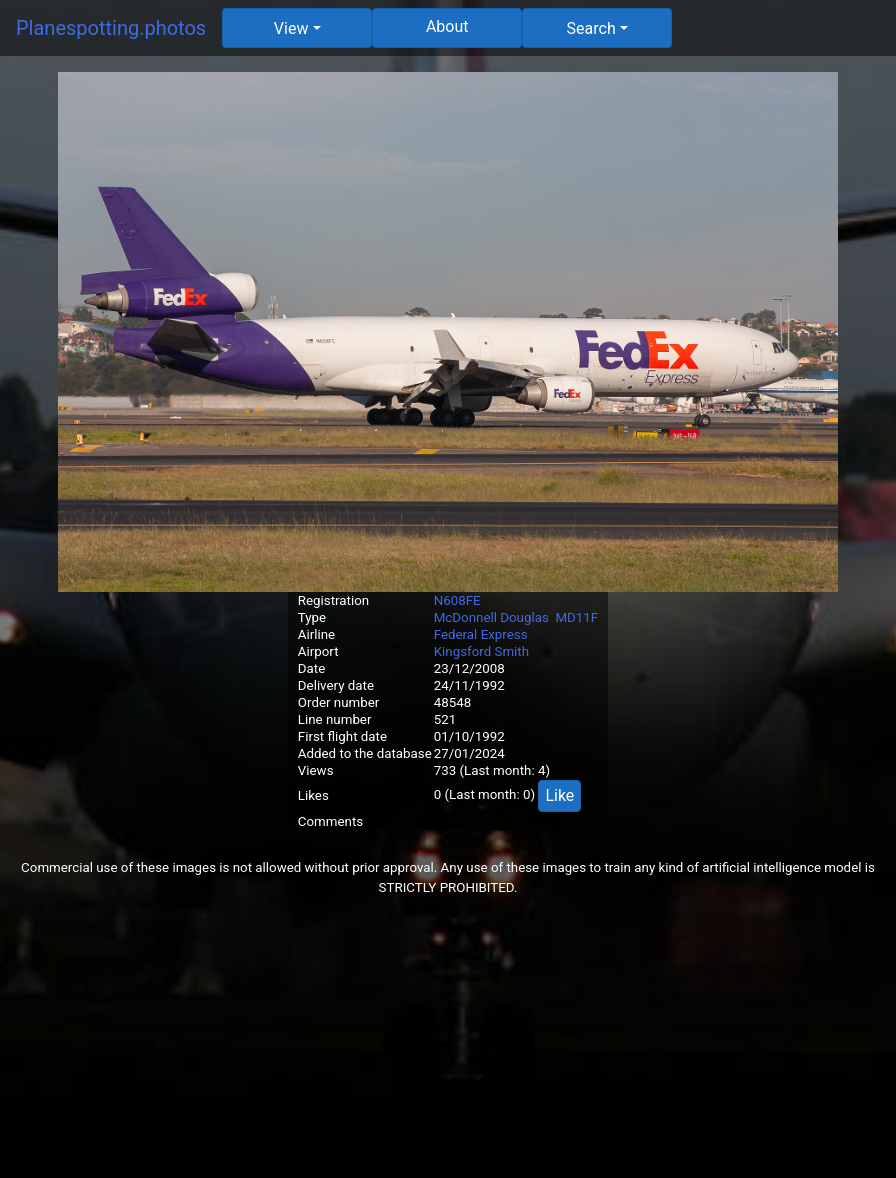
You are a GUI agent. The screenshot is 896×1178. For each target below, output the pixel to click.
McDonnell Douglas (491, 617)
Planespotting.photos (111, 28)
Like (559, 795)
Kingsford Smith (481, 651)
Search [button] (591, 28)
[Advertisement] (448, 1038)
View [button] (291, 28)
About (447, 26)
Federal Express (481, 634)
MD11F (576, 617)
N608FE (457, 600)
